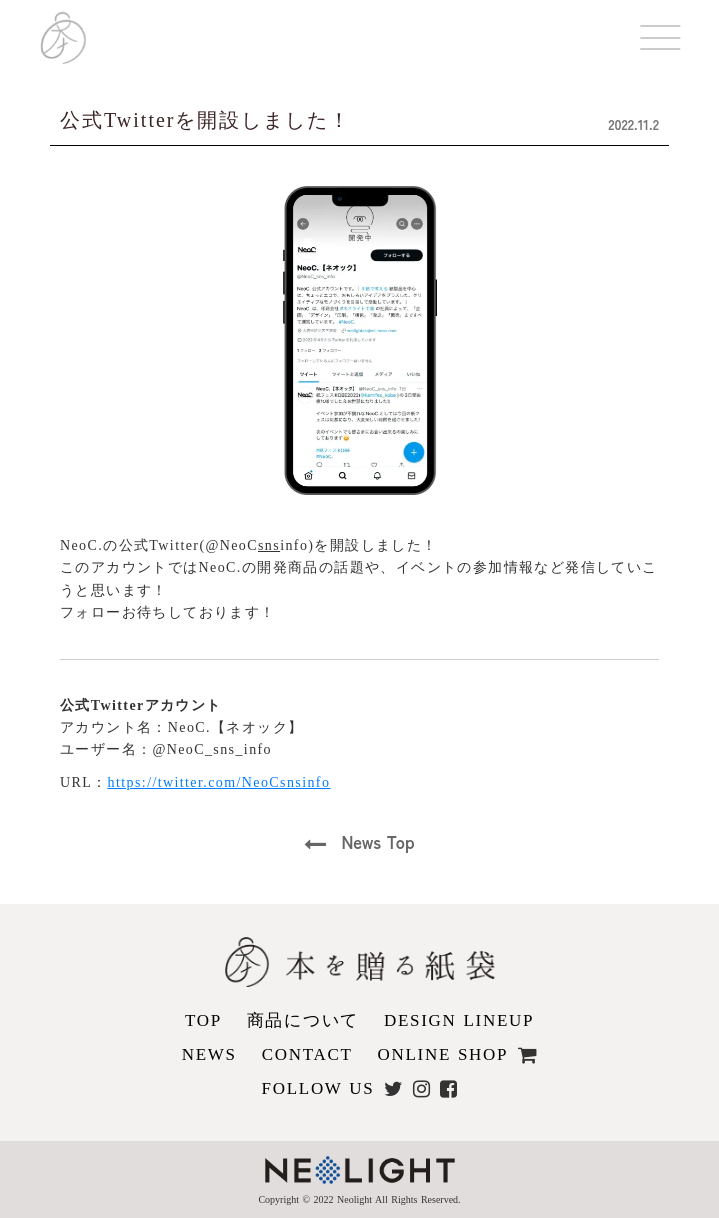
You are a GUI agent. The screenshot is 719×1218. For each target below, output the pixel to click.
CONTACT (307, 1054)
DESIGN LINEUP (459, 1020)
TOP (203, 1020)
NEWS (209, 1054)
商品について (303, 1020)
